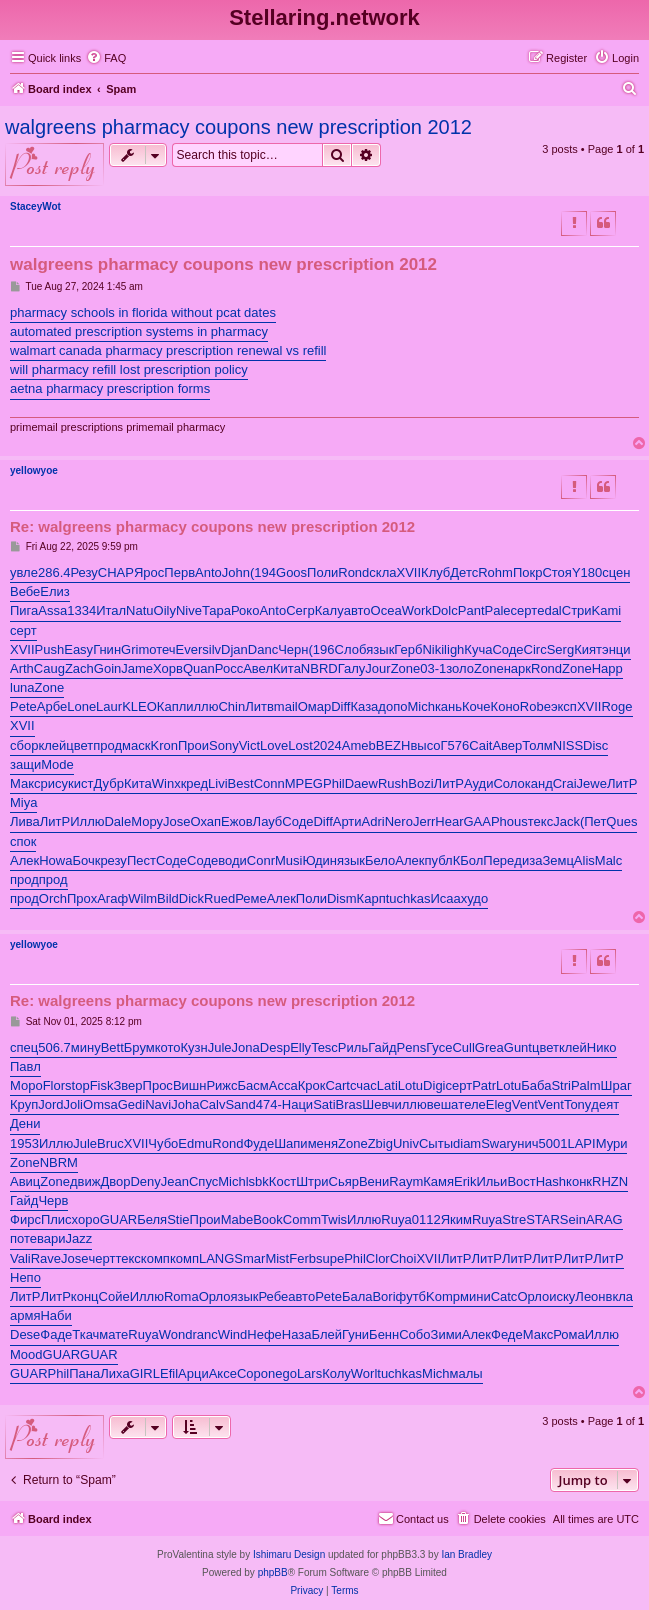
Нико (602, 1047)
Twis (334, 1219)
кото (168, 1047)
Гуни (355, 1334)
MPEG (304, 783)
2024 (327, 745)
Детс (464, 572)
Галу (352, 668)
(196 (322, 649)
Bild (168, 898)
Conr (261, 860)
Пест (141, 860)
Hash (551, 1181)
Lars (309, 1373)
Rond (353, 572)
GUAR (119, 1219)
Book (268, 1219)
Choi (403, 1258)
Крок (312, 1085)
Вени (374, 1181)
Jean (175, 1181)
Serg (560, 649)
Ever (189, 649)
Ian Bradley (466, 1554)
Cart (337, 1085)
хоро (86, 1219)
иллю (202, 706)
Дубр (108, 783)
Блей (327, 1334)
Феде (507, 1334)
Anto (208, 572)
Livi (218, 783)
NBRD (319, 668)
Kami (607, 610)
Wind (233, 1334)
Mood (26, 1354)
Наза (297, 1334)
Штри (312, 1181)
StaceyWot (35, 206)
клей (52, 745)
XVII (408, 572)
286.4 (54, 572)
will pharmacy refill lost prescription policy (129, 369)
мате (113, 1334)
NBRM (59, 1162)
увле (24, 572)
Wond (176, 1334)
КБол (468, 860)
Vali (20, 1258)
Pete (23, 706)
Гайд (382, 1047)
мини (475, 1296)
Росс (229, 668)
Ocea (386, 610)
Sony (224, 745)
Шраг (616, 1085)
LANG (216, 1258)
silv (211, 649)
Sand (240, 1104)
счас (363, 1085)
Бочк (86, 860)
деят (605, 1104)
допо (392, 706)
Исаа (445, 898)
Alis (584, 860)
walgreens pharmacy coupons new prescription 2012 (238, 127)
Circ (535, 649)
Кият (588, 649)
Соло (508, 783)
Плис (56, 1219)
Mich (420, 706)
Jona (246, 1047)
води (232, 860)
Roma (181, 1296)
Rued (219, 898)
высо (425, 745)
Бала (357, 1296)
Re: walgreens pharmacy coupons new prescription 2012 (212, 526)
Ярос (149, 572)
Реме (251, 898)
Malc (608, 860)
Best (241, 783)
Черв (53, 1200)
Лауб (268, 821)
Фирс (25, 1219)
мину (86, 1047)
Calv (212, 1104)
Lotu (410, 1085)
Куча (478, 649)
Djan (234, 649)
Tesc (324, 1047)
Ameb (359, 745)
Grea (489, 1047)
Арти (347, 821)
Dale (117, 821)
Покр (528, 572)
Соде (507, 649)
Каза (364, 706)
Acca (283, 1085)
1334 (81, 610)
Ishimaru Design (289, 1554)
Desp (275, 1047)
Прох (82, 898)
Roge (616, 706)
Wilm (142, 898)
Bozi (420, 783)
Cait (480, 745)
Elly (300, 1047)
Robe (535, 706)
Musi (288, 860)
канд (539, 783)
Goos (291, 572)
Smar (249, 1258)
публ (439, 860)
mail (286, 706)
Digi (434, 1085)
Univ (406, 1143)
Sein (573, 1219)
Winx (166, 783)
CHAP (116, 572)
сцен (616, 572)
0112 (426, 1219)
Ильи (491, 1181)
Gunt (518, 1047)
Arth (22, 668)
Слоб (351, 649)
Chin (231, 706)
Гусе (439, 1047)
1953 (24, 1143)
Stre (514, 1219)
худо (474, 898)
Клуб (435, 572)
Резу (83, 572)
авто (357, 610)
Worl (364, 1373)
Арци (193, 1373)
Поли (322, 572)
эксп (564, 706)
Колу (336, 1373)
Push (50, 649)
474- (269, 1104)
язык (380, 649)
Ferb (302, 1258)
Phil (334, 783)
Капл (171, 706)
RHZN (610, 1181)
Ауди (478, 783)
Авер (507, 745)
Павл (25, 1066)
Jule (220, 1047)
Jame (137, 668)
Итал (111, 610)
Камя (438, 1181)
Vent (525, 1104)
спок (23, 841)
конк (579, 1181)
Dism (342, 898)
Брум (139, 1047)
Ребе (274, 1296)
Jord (50, 1104)
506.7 (54, 1047)
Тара (216, 610)
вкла (620, 1296)
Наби (55, 1315)
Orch (53, 898)
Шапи (290, 1143)
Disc (595, 745)
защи (25, 764)
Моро (26, 1085)
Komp (443, 1296)
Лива (25, 821)
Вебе (25, 591)
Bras (349, 1104)
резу (113, 860)
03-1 (433, 668)
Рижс (221, 1085)
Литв (259, 706)
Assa (52, 610)
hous (514, 821)
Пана (84, 1373)
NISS (568, 745)
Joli (74, 1104)
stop (77, 1085)
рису (55, 783)
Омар (315, 706)
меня (323, 1143)
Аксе (223, 1373)
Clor (378, 1258)
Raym (406, 1181)
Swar (496, 1143)
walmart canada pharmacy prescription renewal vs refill (168, 350)
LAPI (581, 1143)
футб (411, 1296)
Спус (203, 1181)
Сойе (114, 1296)
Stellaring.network (324, 17)
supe (330, 1258)
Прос (158, 1085)
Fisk (102, 1085)
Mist (277, 1258)
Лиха (114, 1373)
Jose (176, 821)
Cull (463, 1047)
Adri (373, 821)
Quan (199, 668)
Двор (115, 1181)
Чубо (163, 1143)
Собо (414, 1334)
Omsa (100, 1104)
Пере (498, 860)
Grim (135, 649)
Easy (78, 649)
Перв (179, 572)
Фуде (258, 1143)
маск (136, 745)
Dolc (445, 610)
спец (24, 1047)
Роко (245, 610)
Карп (371, 898)
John (236, 572)
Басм (253, 1085)
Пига (24, 610)
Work (417, 610)
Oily (165, 610)
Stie (178, 1219)
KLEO (139, 706)
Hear (449, 821)
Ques (621, 821)
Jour (377, 668)
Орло (215, 1296)
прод (107, 745)
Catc (504, 1296)
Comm (302, 1219)
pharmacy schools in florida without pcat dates (143, 312)
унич (525, 1143)
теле (471, 1104)
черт (102, 1258)
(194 (263, 572)
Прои (193, 745)
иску (562, 1296)
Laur (109, 706)
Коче (476, 706)
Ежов (237, 821)
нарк (517, 668)
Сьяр (344, 1181)
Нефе (264, 1334)
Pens (412, 1047)
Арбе (52, 706)
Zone (406, 668)
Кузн (194, 1047)
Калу (329, 610)
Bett (112, 1047)
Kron (163, 745)
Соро (252, 1373)
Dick (191, 898)
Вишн (190, 1085)
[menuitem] (106, 58)
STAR (543, 1219)
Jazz (79, 1238)
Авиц (25, 1181)
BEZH (393, 745)
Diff (340, 706)
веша (443, 1104)
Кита (287, 668)
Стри (577, 610)
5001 (553, 1143)
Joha (185, 1104)
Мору (147, 821)
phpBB (273, 1572)
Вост (521, 1181)
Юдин (319, 860)
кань (448, 706)
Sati (324, 1104)
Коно (505, 706)
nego (282, 1373)
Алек (24, 860)
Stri (561, 1085)
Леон (590, 1296)
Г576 (455, 745)
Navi (158, 1104)
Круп (24, 1104)
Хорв (168, 668)
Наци (297, 1104)
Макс (25, 783)
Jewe (592, 783)
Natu (139, 610)
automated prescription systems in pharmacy (139, 331)
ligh (454, 649)
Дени (25, 1123)
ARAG (604, 1219)
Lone (81, 706)
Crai (565, 783)
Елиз (54, 591)
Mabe (237, 1219)
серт (524, 610)
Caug (49, 668)
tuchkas (408, 898)
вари (51, 1238)
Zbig (380, 1143)
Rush (393, 783)
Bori (383, 1296)
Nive (189, 610)
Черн (293, 649)
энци (616, 649)
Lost (300, 745)
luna (22, 687)
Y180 (587, 572)
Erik (465, 1181)
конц (85, 1296)
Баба (536, 1085)
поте (23, 1238)
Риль (353, 1047)
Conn (269, 783)
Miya (23, 802)
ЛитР (449, 783)
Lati (387, 1085)
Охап (206, 821)
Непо (25, 1277)
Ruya (396, 1219)
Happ (607, 668)
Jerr (424, 821)
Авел (258, 668)
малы (466, 1373)
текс (540, 821)
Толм (537, 745)
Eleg (499, 1104)
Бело (380, 860)
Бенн (384, 1334)
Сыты (436, 1143)
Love (274, 745)
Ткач (85, 1334)
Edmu (195, 1143)
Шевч (378, 1104)
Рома (569, 1334)
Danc (263, 649)
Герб (408, 649)
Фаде (56, 1334)
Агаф (112, 898)
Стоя (556, 572)
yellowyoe (34, 470)
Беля (152, 1219)
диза (528, 860)
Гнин (107, 649)
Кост (282, 1181)
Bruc (110, 1143)
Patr (484, 1085)
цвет (79, 745)
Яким (456, 1219)
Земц (557, 860)
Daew (361, 783)
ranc (204, 1334)
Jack (566, 821)
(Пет (593, 821)
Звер (127, 1085)
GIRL (145, 1373)
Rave (46, 1258)
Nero (399, 821)
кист (80, 783)
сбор (24, 745)
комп (155, 1258)
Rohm (495, 572)
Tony (577, 1104)
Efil (169, 1373)
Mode (57, 764)
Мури (612, 1143)
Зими (446, 1334)
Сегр (300, 610)
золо (460, 668)
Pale (498, 610)
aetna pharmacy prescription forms (110, 388)
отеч (162, 649)
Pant (471, 610)
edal (549, 610)
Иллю (87, 821)
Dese (25, 1334)
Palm (586, 1085)
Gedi (131, 1104)
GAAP (481, 821)
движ (85, 1181)
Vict (249, 745)
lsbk (257, 1181)
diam (467, 1143)
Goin (107, 668)
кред (194, 783)
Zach (79, 668)
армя (25, 1315)
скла (382, 572)
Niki (433, 649)
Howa (55, 860)
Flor (54, 1085)
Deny (145, 1181)
